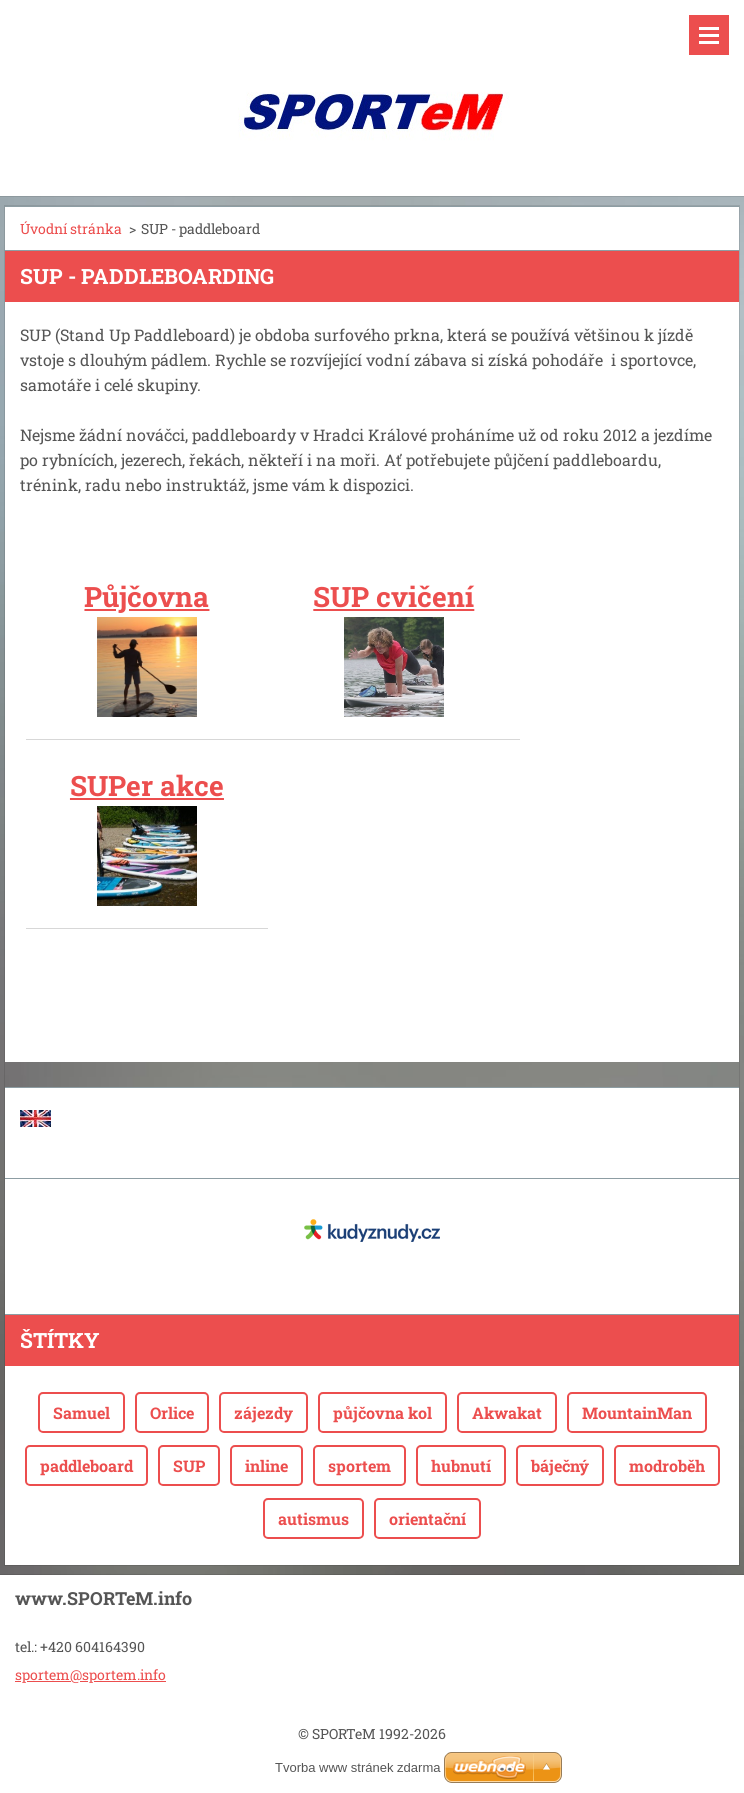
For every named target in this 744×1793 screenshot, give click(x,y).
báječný (560, 1465)
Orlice (172, 1412)
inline (266, 1465)
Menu (709, 35)
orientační (427, 1518)
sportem (359, 1465)
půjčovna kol (382, 1412)
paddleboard (86, 1465)
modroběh (667, 1465)
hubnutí (461, 1465)
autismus (313, 1518)
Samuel (81, 1412)
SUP (189, 1465)
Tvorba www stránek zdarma (357, 1767)
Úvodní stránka (71, 228)
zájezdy (263, 1412)
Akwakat (507, 1412)
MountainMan (637, 1412)
